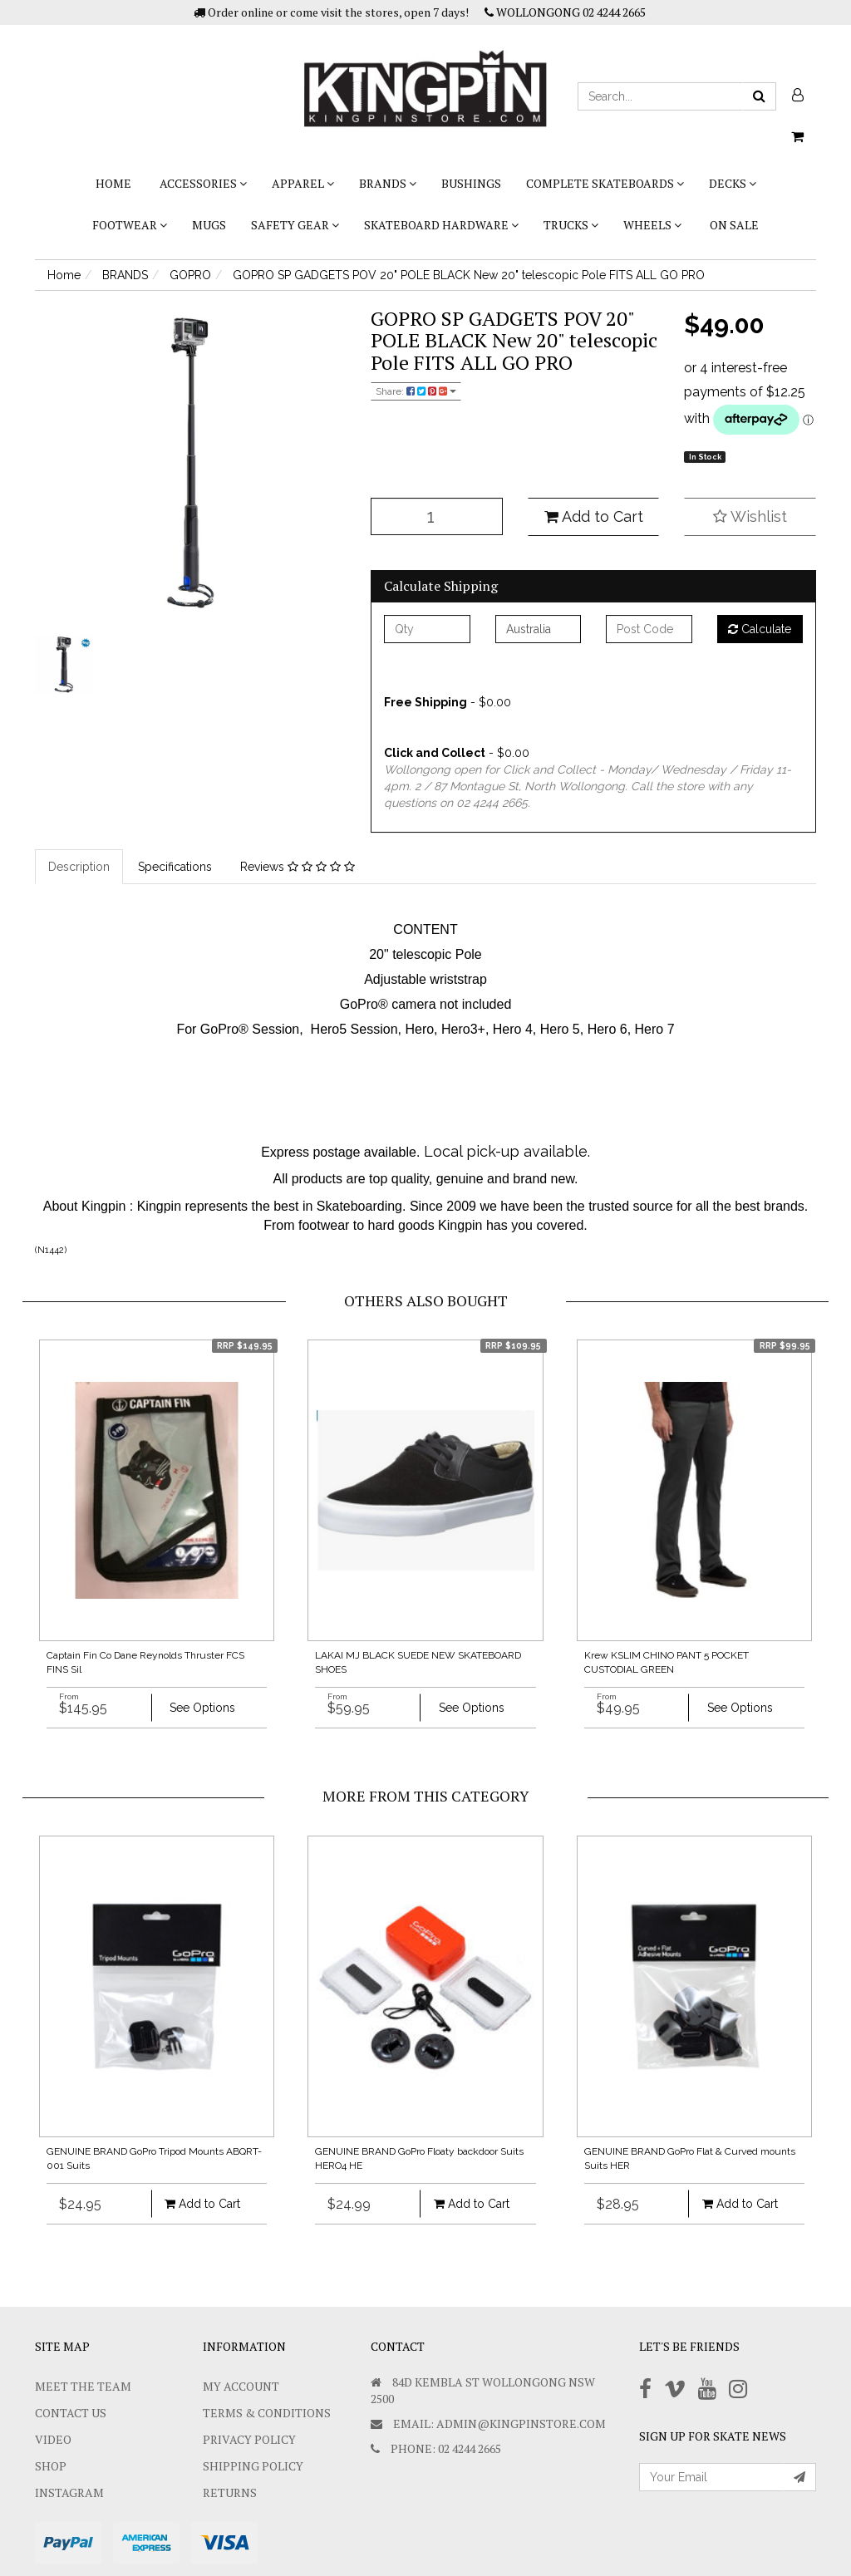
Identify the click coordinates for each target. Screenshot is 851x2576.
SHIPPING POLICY (253, 2466)
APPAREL (303, 183)
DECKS (732, 183)
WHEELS (652, 225)
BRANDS (387, 183)
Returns (230, 2492)
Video (53, 2439)
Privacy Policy (249, 2439)
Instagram (69, 2492)
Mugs (209, 225)
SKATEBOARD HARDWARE (441, 225)
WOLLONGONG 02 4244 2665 (565, 12)
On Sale (734, 225)
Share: (416, 391)
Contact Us (70, 2413)
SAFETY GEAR (295, 225)
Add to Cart (593, 516)
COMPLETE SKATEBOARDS (605, 183)
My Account (241, 2386)
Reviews (297, 866)
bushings (471, 183)
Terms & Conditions (267, 2413)
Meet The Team (83, 2386)
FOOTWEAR (129, 225)
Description (79, 866)
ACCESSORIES (203, 183)
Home (113, 183)
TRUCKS (571, 225)
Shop (50, 2466)
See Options (202, 1707)
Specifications (175, 866)
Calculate (759, 629)
